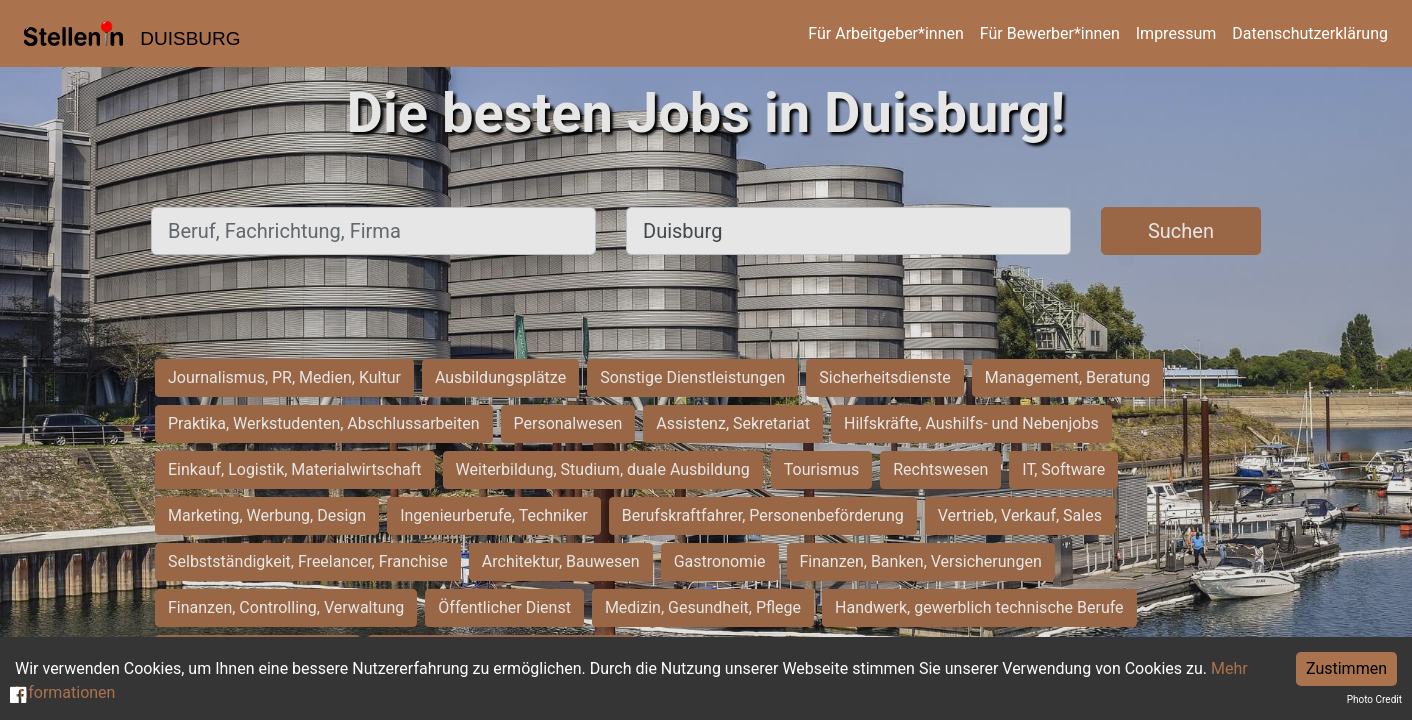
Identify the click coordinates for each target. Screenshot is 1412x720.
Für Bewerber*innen (1050, 33)
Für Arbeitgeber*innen (885, 33)
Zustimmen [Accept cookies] (1346, 668)
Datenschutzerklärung (1310, 33)
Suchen (1181, 231)
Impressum (1176, 33)
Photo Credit (1374, 699)
